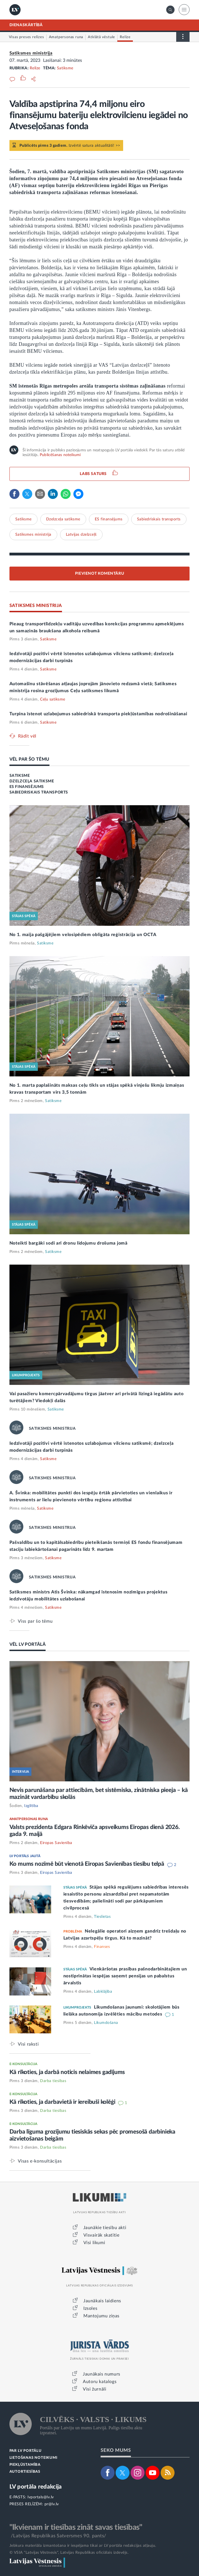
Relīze (35, 68)
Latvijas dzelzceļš (81, 535)
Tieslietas (102, 1917)
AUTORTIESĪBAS (24, 2472)
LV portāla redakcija (35, 2487)
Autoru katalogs (99, 2381)
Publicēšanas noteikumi (60, 455)
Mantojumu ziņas (101, 2316)
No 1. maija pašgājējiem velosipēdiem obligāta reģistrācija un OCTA (82, 934)
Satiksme (65, 68)
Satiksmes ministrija (31, 53)
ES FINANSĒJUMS (26, 787)
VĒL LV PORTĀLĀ (27, 1644)
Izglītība (31, 1806)
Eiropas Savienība (56, 1843)
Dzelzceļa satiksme (63, 519)
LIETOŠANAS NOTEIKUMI (33, 2458)
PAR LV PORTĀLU (25, 2451)
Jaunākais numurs (101, 2374)
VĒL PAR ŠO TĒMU (29, 759)
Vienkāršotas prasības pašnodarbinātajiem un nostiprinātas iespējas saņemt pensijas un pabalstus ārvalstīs (125, 1976)
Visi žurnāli (94, 2389)
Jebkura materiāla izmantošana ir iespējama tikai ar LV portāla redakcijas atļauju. (82, 2546)
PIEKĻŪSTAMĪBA (25, 2465)
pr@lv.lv (51, 2504)
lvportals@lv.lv (41, 2497)
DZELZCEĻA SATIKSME (31, 781)
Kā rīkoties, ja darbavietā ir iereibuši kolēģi (63, 2102)
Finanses (102, 1947)
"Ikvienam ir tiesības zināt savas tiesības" (75, 2527)
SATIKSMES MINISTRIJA (35, 605)
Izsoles (90, 2308)
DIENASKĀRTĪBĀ (26, 25)
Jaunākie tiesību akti (104, 2227)
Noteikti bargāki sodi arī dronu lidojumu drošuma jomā (68, 1243)
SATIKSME (19, 776)
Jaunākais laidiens (102, 2301)
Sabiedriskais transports (159, 519)
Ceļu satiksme (52, 699)
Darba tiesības (53, 2081)
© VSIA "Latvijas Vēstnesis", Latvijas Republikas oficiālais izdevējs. (69, 2553)
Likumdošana (106, 2023)
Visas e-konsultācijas (40, 2161)
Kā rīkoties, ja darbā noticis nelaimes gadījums (67, 2072)
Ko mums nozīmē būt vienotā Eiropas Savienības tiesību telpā (87, 1864)
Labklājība (103, 1992)
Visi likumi (94, 2242)
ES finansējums (109, 519)
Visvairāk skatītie (101, 2235)
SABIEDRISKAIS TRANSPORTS (38, 792)
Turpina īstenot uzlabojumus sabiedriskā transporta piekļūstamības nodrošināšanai (98, 714)
